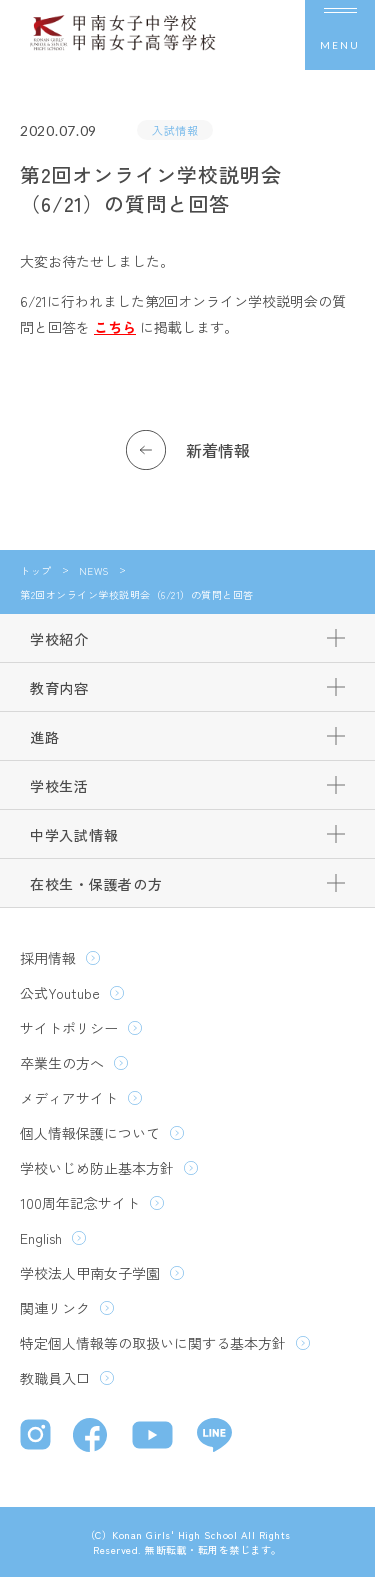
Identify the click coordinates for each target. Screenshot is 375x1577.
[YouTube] (154, 1437)
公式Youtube (60, 993)
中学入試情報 (74, 835)
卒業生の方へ (62, 1063)
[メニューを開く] (340, 35)
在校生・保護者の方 (96, 884)
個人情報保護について (90, 1133)
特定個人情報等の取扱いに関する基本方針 (153, 1343)
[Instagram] (36, 1437)
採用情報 (48, 958)
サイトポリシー (69, 1028)
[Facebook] (92, 1437)
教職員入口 (55, 1378)
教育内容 (59, 688)
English (41, 1238)
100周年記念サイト (80, 1203)
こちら (115, 327)
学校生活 (59, 786)
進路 (44, 737)
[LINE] (214, 1437)
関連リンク (55, 1308)
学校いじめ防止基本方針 (97, 1168)
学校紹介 (59, 639)
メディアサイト (69, 1098)
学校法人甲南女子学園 (90, 1273)
